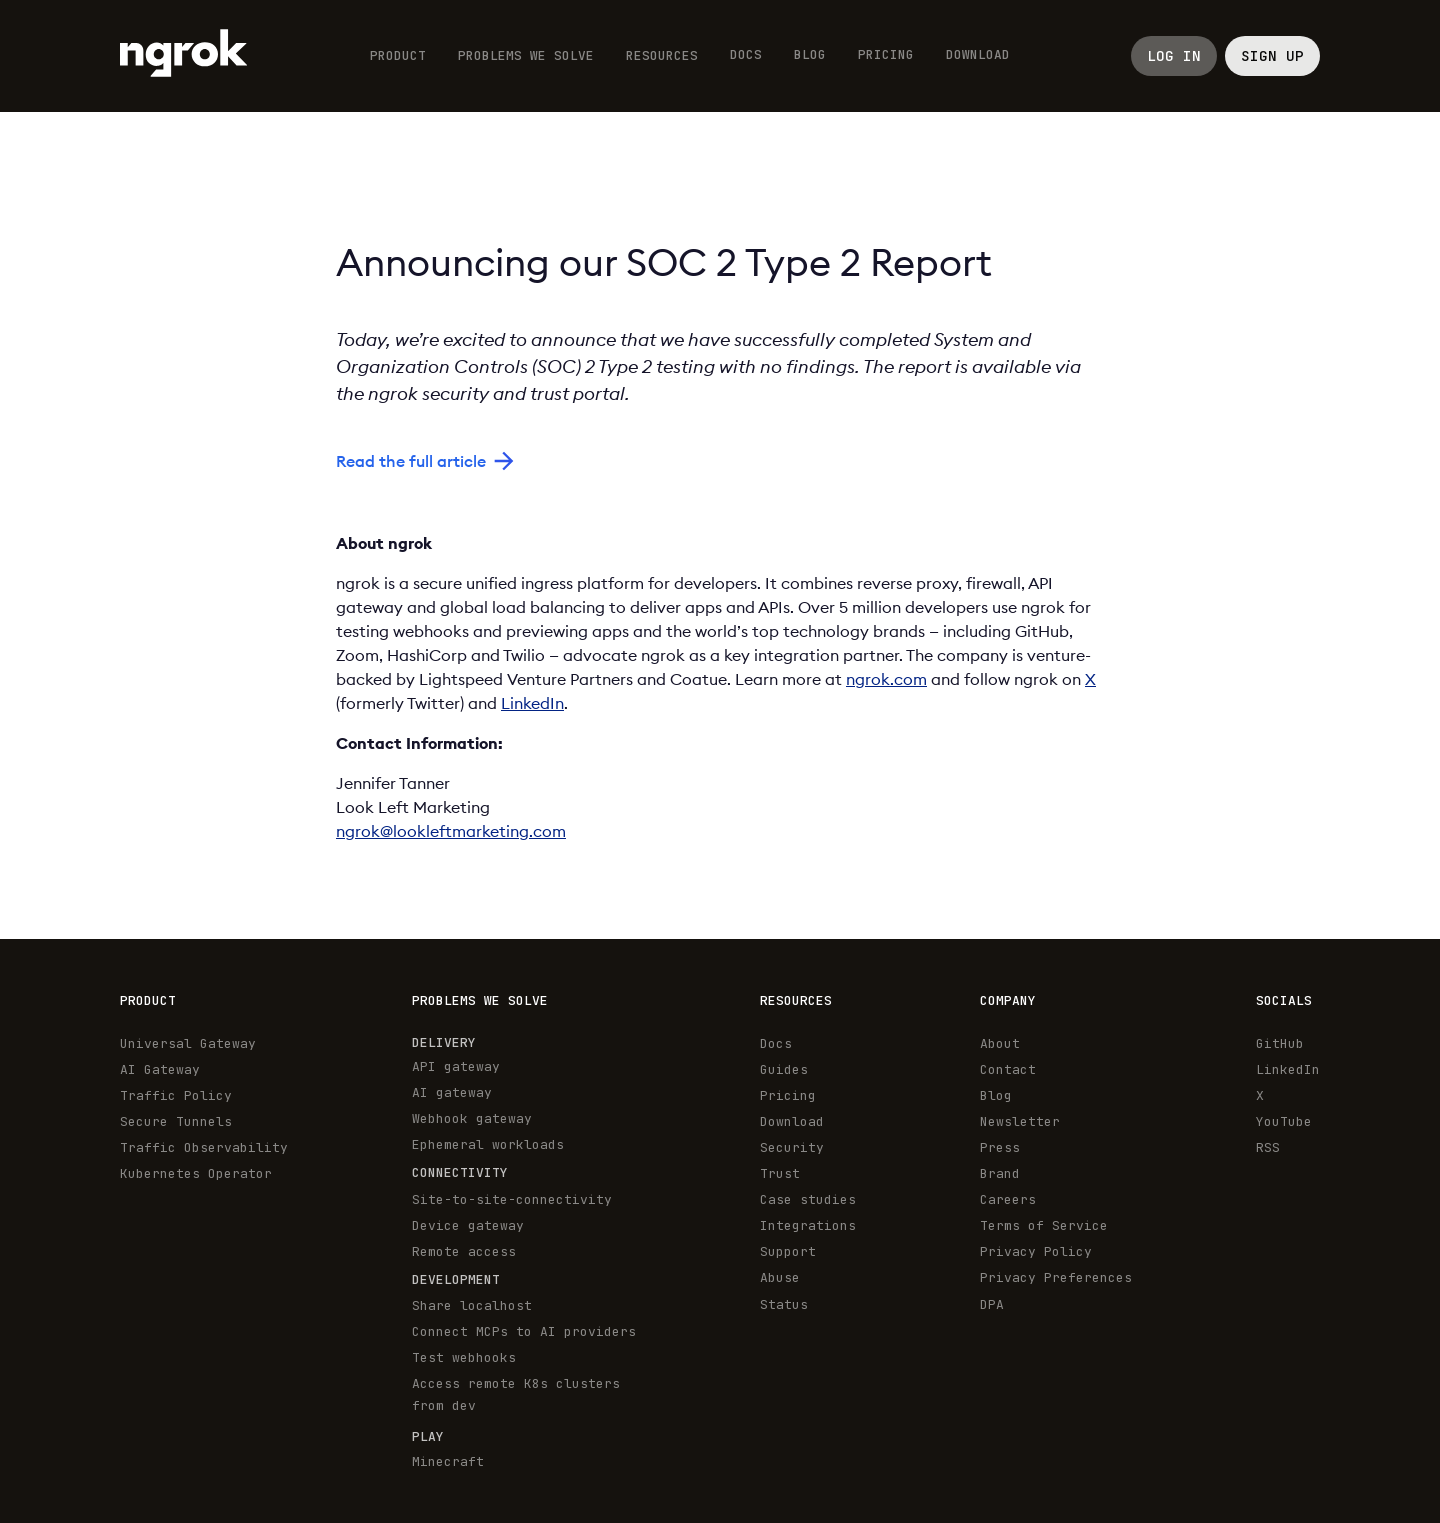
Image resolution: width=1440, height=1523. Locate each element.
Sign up (1272, 55)
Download (978, 54)
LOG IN (1174, 55)
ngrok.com (886, 679)
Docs (746, 54)
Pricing (886, 54)
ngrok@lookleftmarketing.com (451, 831)
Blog (810, 54)
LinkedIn (532, 703)
